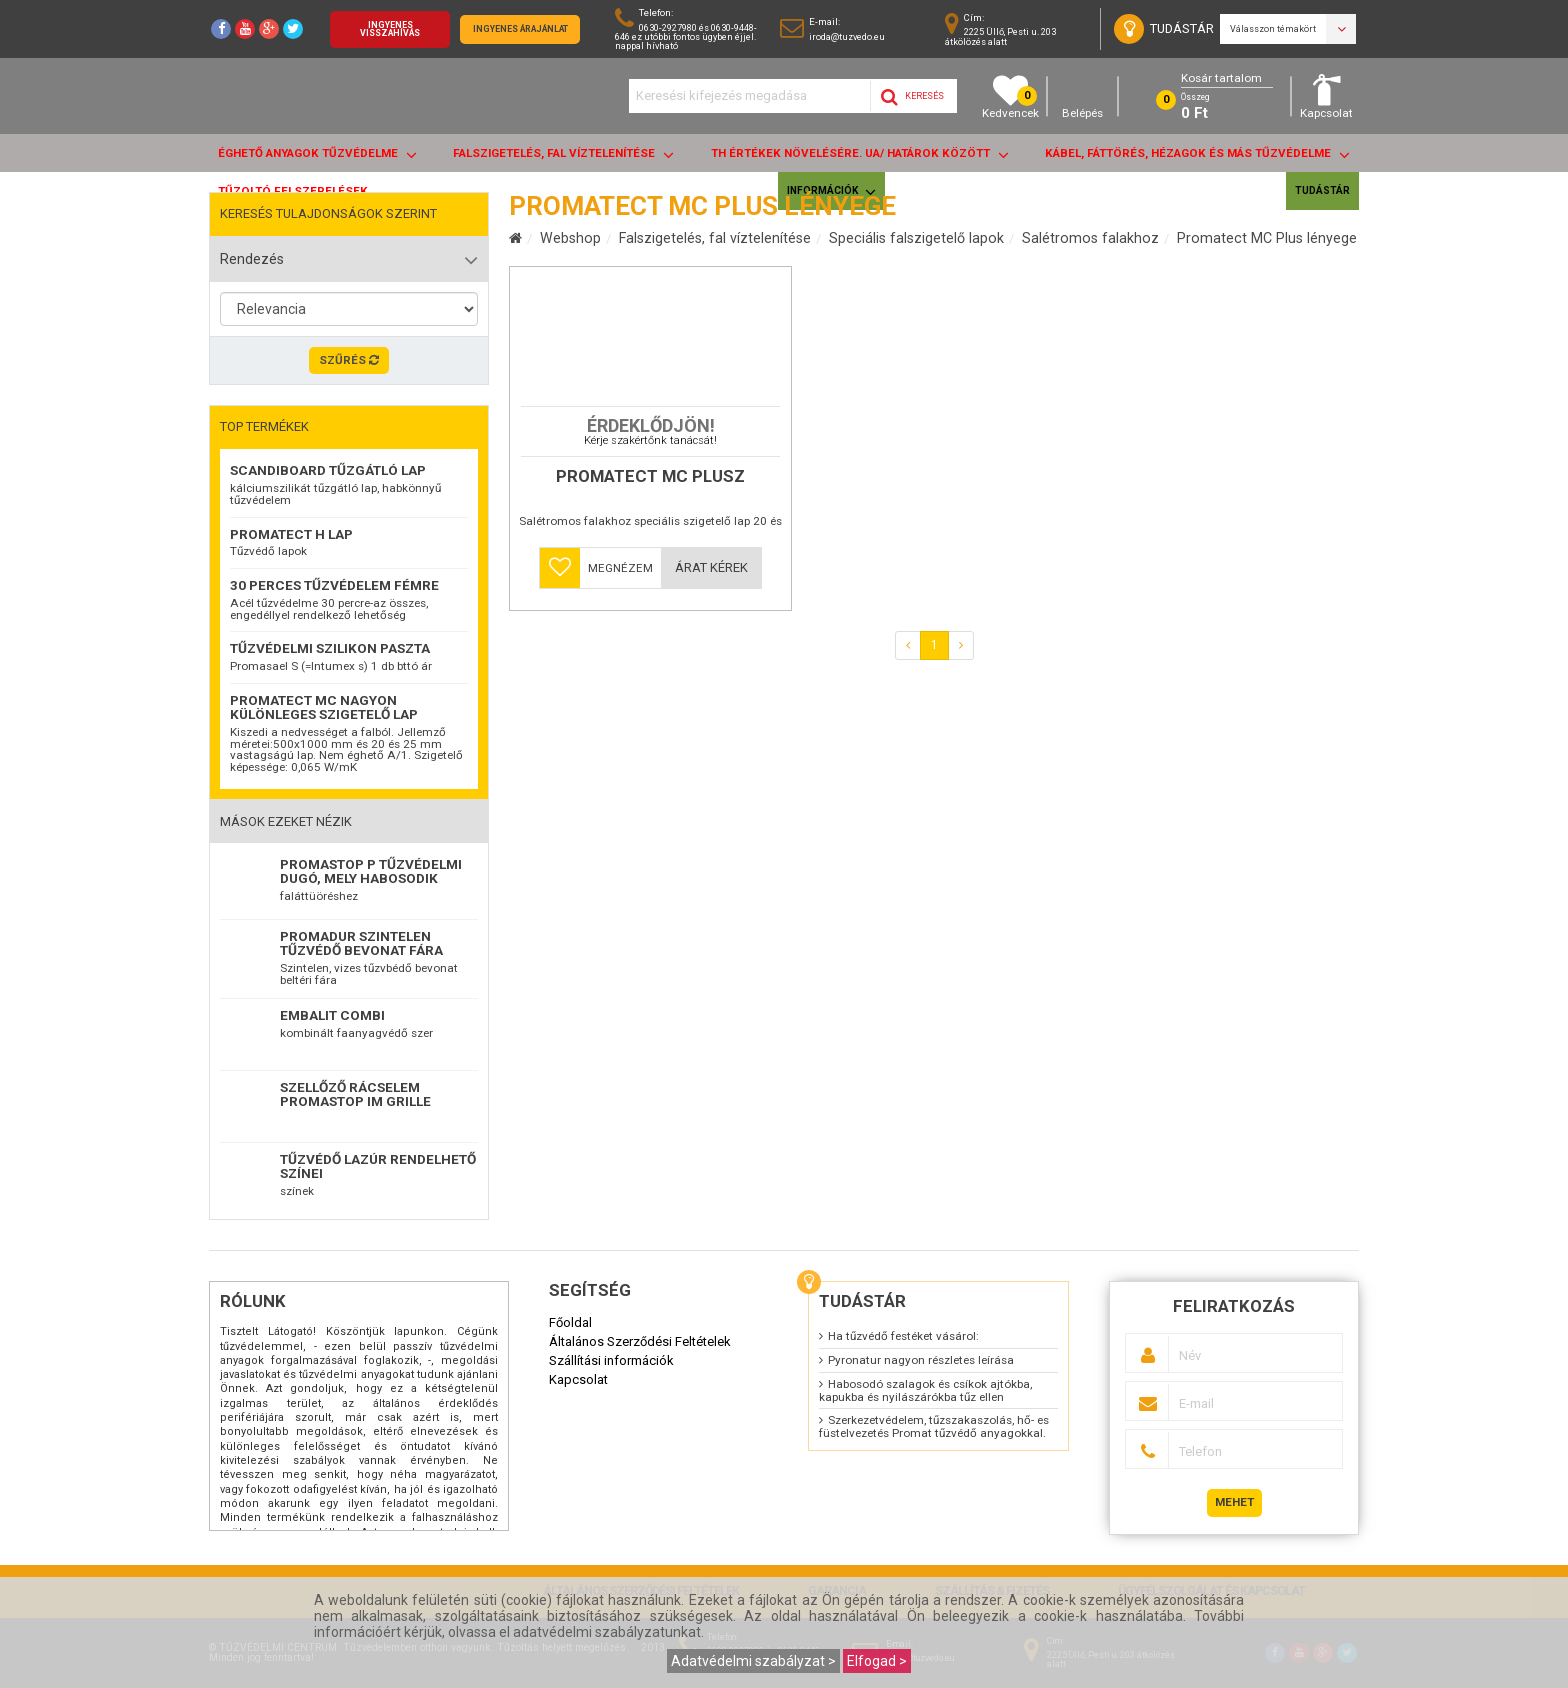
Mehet (1234, 1502)
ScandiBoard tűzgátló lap (328, 470)
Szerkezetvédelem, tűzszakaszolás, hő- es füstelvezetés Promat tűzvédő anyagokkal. (934, 1426)
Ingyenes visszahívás (390, 29)
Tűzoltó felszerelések (293, 191)
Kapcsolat (1326, 96)
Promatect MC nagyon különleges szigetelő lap (324, 707)
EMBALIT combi (332, 1015)
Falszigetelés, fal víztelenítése (563, 154)
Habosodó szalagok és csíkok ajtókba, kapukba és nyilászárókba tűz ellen (925, 1390)
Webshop (570, 238)
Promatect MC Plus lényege (1267, 238)
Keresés (912, 97)
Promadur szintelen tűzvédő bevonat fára (361, 943)
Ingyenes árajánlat (520, 29)
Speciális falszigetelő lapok (916, 238)
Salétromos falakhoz (1090, 238)
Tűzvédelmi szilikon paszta (330, 648)
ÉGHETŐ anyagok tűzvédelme (317, 154)
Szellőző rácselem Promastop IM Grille (355, 1094)
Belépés (1082, 96)
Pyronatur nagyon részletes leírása (921, 1360)
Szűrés (349, 360)
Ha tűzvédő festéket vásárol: (903, 1336)
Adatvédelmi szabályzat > (753, 1661)
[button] (560, 699)
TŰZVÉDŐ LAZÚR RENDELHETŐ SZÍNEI (378, 1166)
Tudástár (1322, 190)
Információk (831, 191)
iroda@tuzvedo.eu (847, 36)
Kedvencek (1010, 96)
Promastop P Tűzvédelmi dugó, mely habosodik (371, 871)
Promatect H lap (291, 534)
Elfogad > (877, 1661)
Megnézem (620, 699)
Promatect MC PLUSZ (650, 607)
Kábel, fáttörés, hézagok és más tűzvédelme (1197, 154)
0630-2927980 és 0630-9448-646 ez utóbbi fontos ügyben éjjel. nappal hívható (686, 36)
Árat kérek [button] (711, 698)
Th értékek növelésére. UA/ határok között (860, 154)
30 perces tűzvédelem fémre (334, 585)
